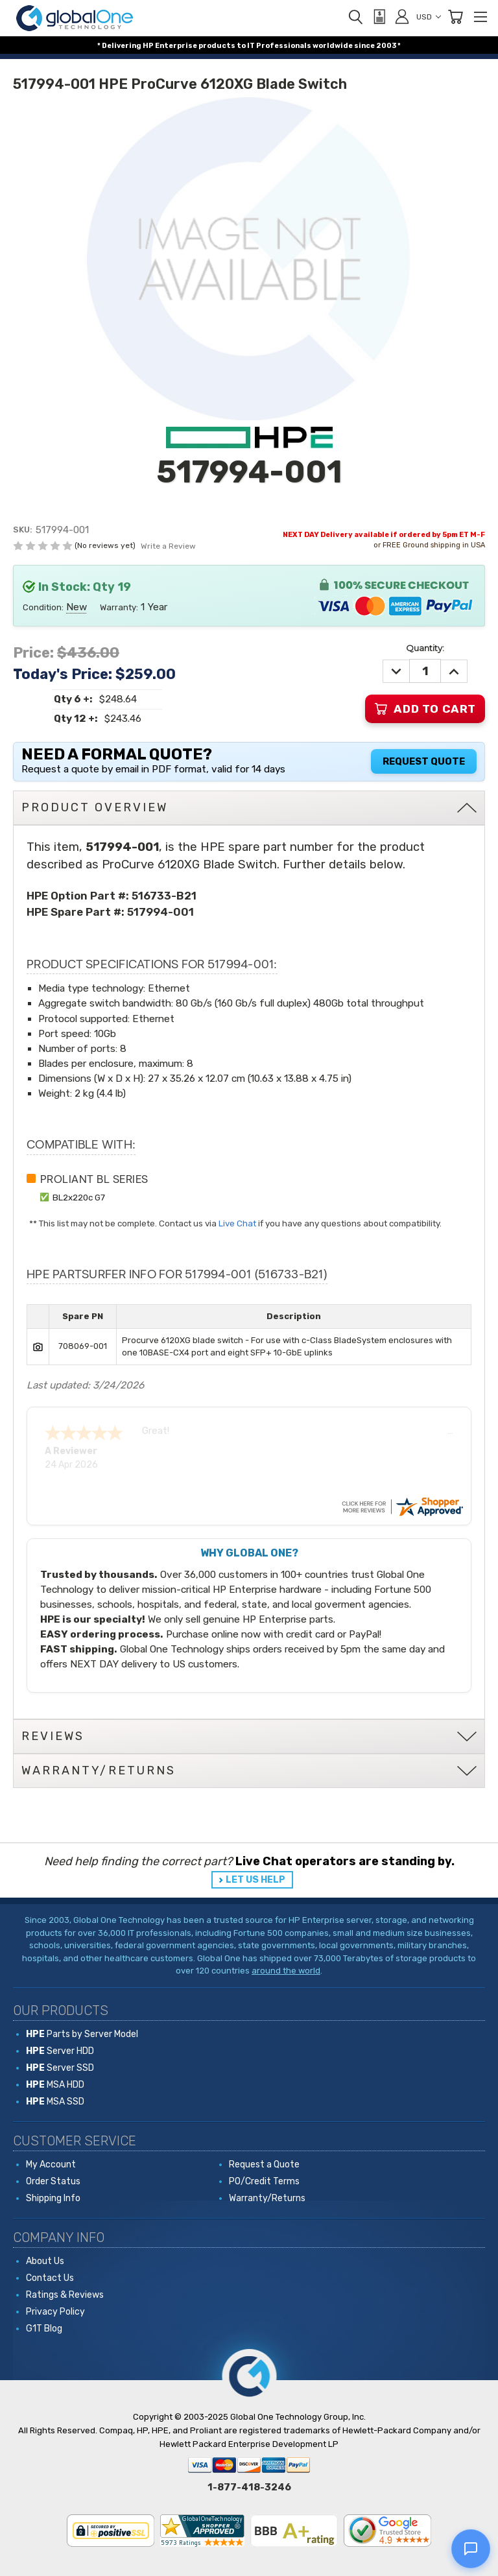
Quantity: (425, 648)
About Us (45, 2261)
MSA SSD (55, 2101)
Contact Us (50, 2278)
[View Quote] (378, 17)
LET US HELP (255, 1879)
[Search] (355, 17)
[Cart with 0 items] (455, 17)
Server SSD (60, 2067)
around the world (286, 1970)
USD (428, 16)
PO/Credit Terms (264, 2181)
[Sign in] (402, 16)
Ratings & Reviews (65, 2294)
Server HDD (60, 2051)
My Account (51, 2164)
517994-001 (160, 911)
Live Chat (237, 1223)
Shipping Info (53, 2198)
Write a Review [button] (168, 546)
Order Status (53, 2181)
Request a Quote (264, 2164)
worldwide (333, 46)
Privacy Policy (55, 2311)
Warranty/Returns (267, 2198)
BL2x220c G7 (79, 1197)
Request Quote (424, 761)
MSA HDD (55, 2084)
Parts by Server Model (82, 2034)
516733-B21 (164, 895)
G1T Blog (44, 2328)
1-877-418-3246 (249, 2487)
